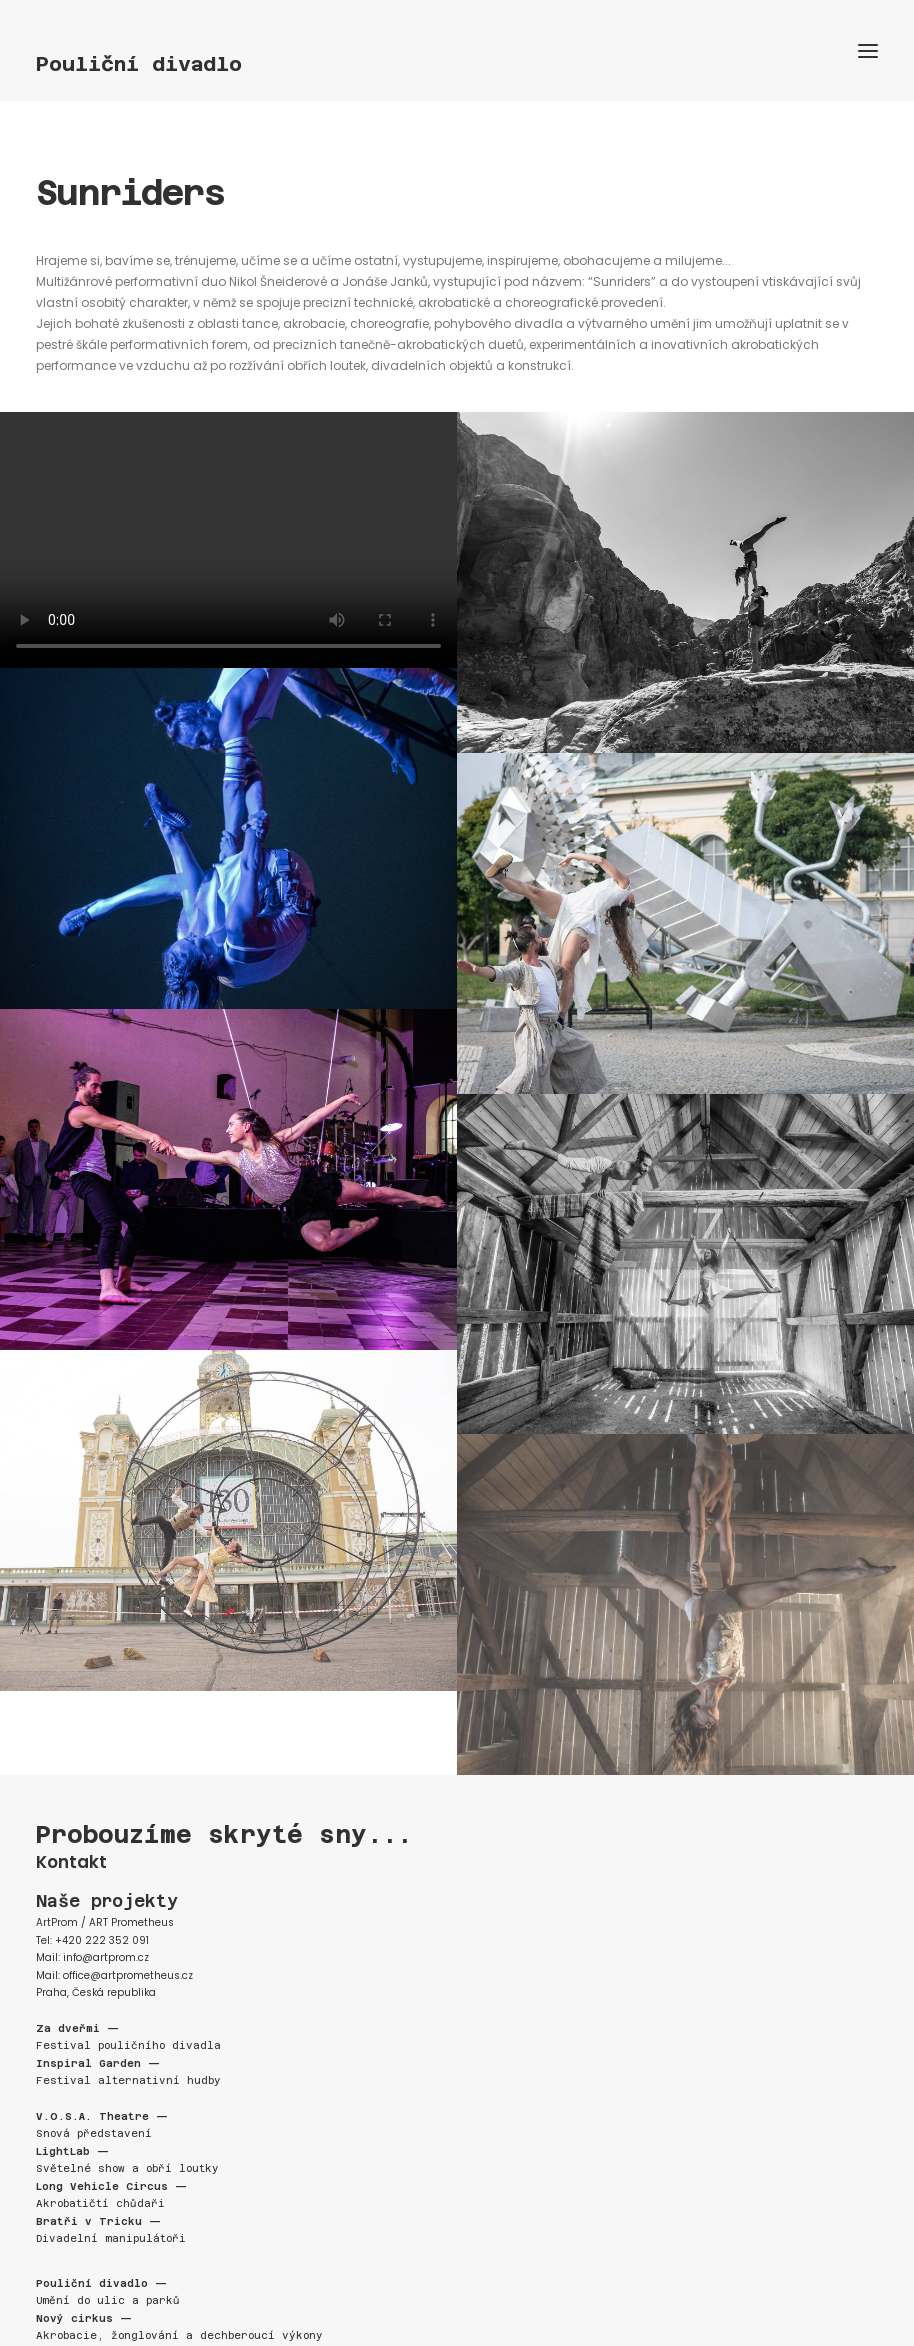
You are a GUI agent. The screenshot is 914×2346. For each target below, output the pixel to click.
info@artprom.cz (106, 1957)
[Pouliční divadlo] (457, 64)
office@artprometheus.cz (128, 1975)
